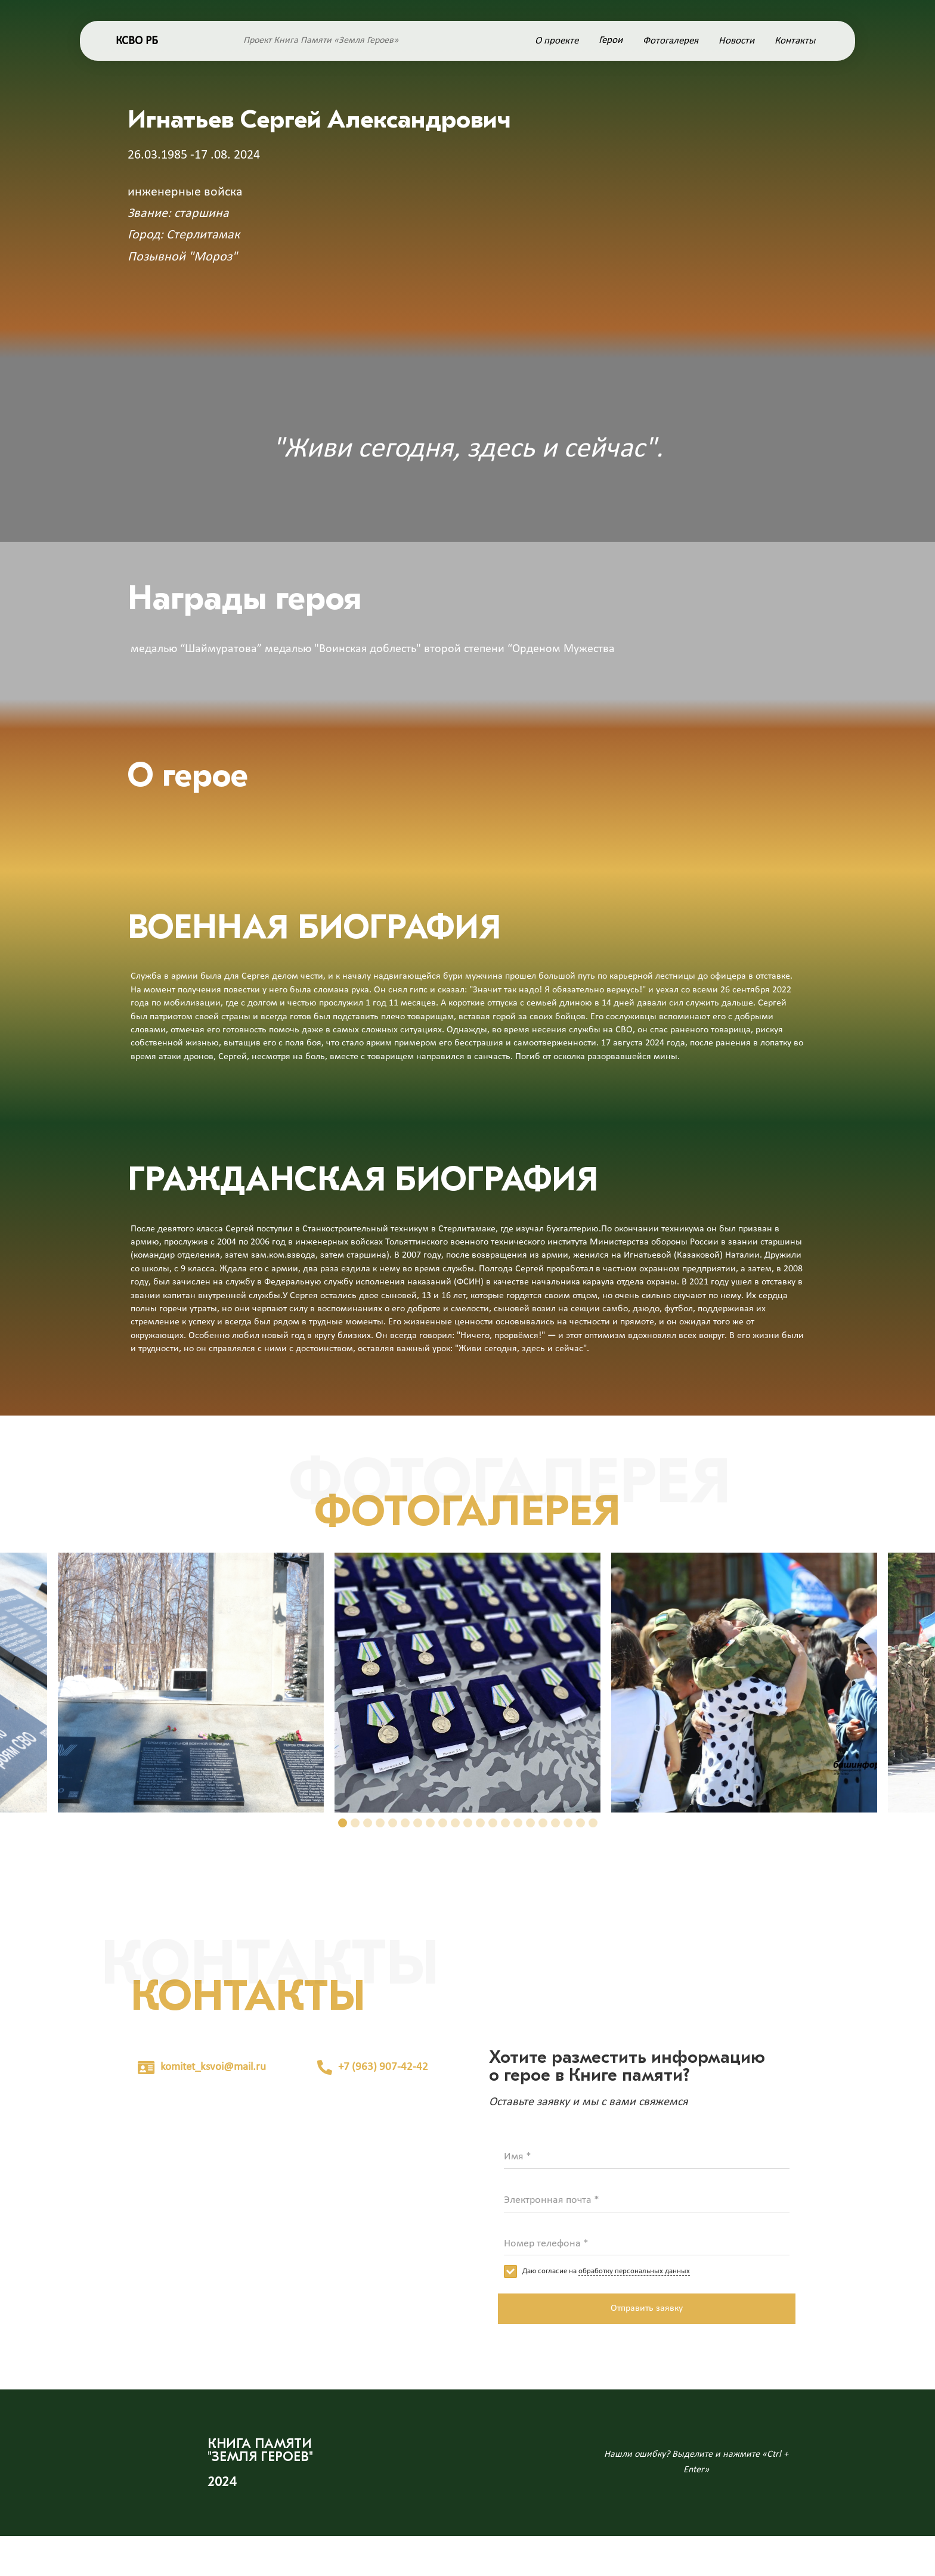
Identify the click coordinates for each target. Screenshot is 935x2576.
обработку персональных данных (634, 2271)
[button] (342, 1822)
